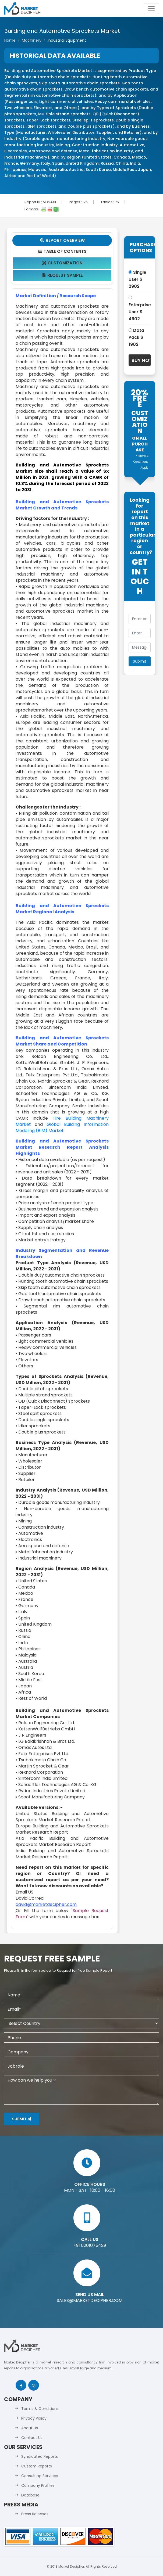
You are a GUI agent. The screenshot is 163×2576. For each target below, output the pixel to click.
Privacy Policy (34, 2418)
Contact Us (31, 2437)
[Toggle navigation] (151, 8)
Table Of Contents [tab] (62, 251)
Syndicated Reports (39, 2456)
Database (30, 2495)
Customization (62, 263)
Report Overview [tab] (62, 240)
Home (10, 40)
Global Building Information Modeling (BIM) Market (62, 1127)
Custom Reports (36, 2466)
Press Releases (34, 2514)
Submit (21, 2119)
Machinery (31, 40)
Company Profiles (38, 2485)
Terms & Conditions (40, 2408)
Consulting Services (39, 2475)
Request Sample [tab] (62, 275)
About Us (29, 2428)
